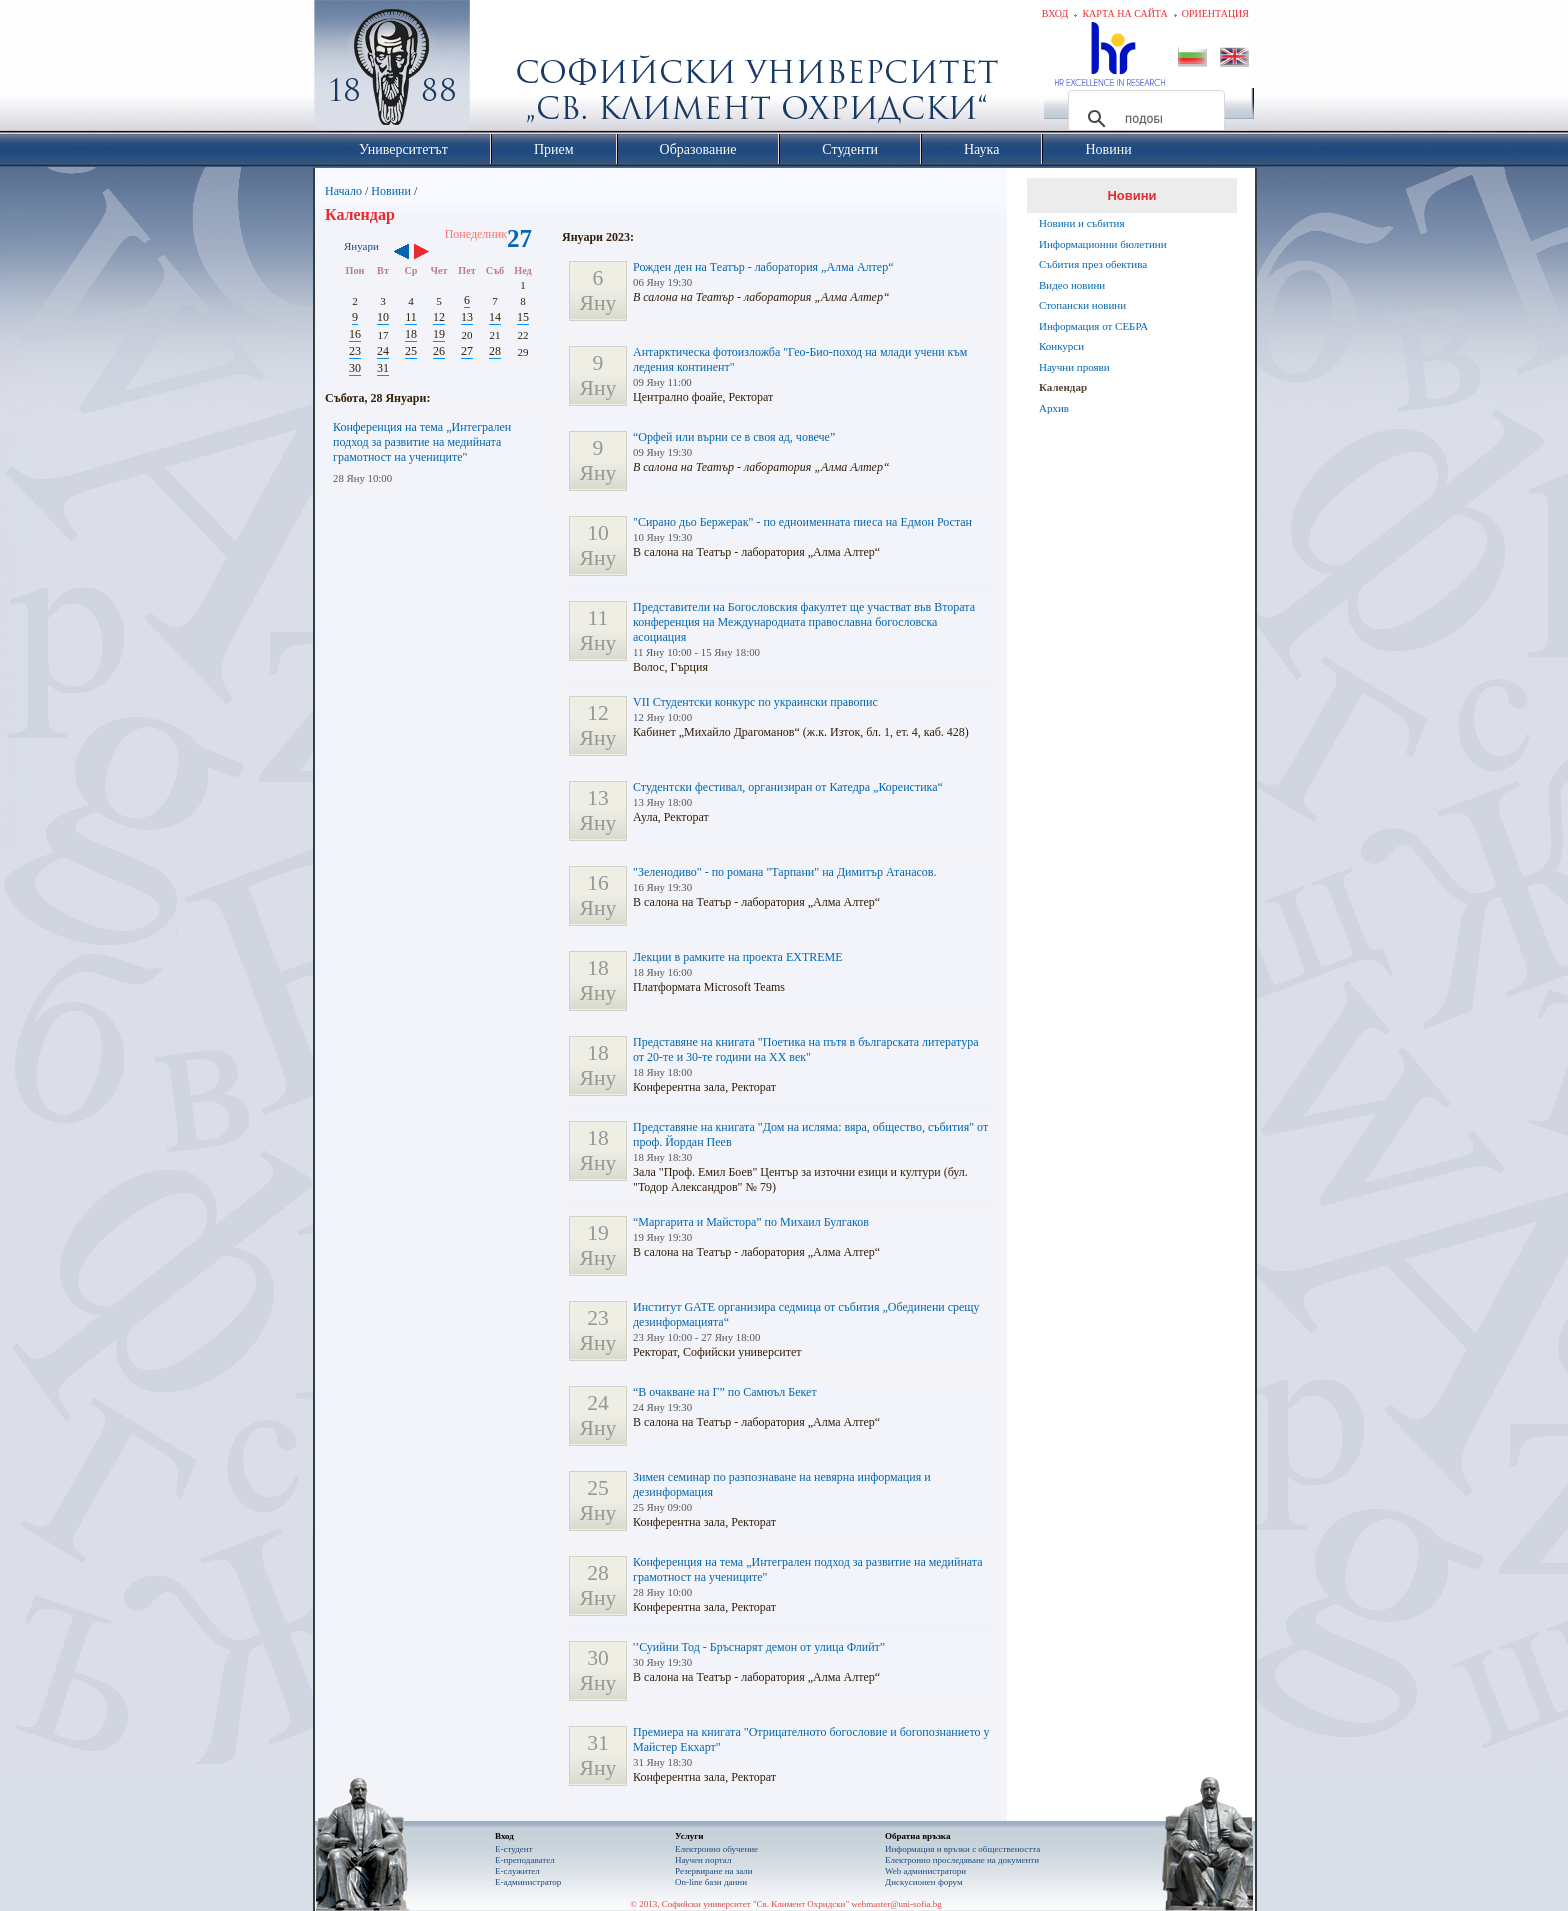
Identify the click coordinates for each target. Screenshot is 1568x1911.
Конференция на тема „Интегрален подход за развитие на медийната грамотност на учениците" (422, 442)
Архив (1054, 408)
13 (467, 317)
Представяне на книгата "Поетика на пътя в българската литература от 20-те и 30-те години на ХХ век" (806, 1049)
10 (383, 317)
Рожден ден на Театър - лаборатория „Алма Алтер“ (763, 267)
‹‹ (401, 253)
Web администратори (925, 1871)
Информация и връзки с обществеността (962, 1849)
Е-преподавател (525, 1860)
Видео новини (1072, 285)
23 (355, 351)
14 (495, 317)
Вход (1055, 13)
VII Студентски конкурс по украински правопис (755, 702)
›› (431, 253)
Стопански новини (1082, 305)
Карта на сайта (1124, 13)
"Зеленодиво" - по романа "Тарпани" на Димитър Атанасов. (785, 872)
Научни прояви (1074, 367)
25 (411, 351)
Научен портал (703, 1860)
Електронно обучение (716, 1849)
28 (495, 351)
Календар (1063, 387)
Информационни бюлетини (1103, 244)
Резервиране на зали (714, 1871)
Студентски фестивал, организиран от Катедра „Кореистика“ (788, 787)
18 (411, 334)
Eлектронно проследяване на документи (962, 1860)
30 (355, 368)
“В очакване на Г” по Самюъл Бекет (725, 1392)
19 (439, 334)
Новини (391, 191)
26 (439, 351)
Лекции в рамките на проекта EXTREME (738, 957)
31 (383, 368)
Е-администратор (528, 1882)
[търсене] (1143, 119)
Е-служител (517, 1871)
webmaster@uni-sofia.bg (896, 1904)
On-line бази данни (711, 1882)
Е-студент (514, 1849)
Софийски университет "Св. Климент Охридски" (505, 70)
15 (523, 317)
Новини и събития (1082, 223)
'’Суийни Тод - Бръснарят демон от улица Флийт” (759, 1647)
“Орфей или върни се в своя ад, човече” (734, 437)
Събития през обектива (1093, 264)
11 (411, 317)
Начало (343, 191)
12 (439, 317)
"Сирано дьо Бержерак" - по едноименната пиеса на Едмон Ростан (802, 522)
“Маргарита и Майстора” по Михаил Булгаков (751, 1222)
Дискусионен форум (924, 1882)
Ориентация (1215, 13)
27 (467, 351)
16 (355, 334)
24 (383, 351)
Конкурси (1061, 346)
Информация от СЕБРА (1093, 326)
